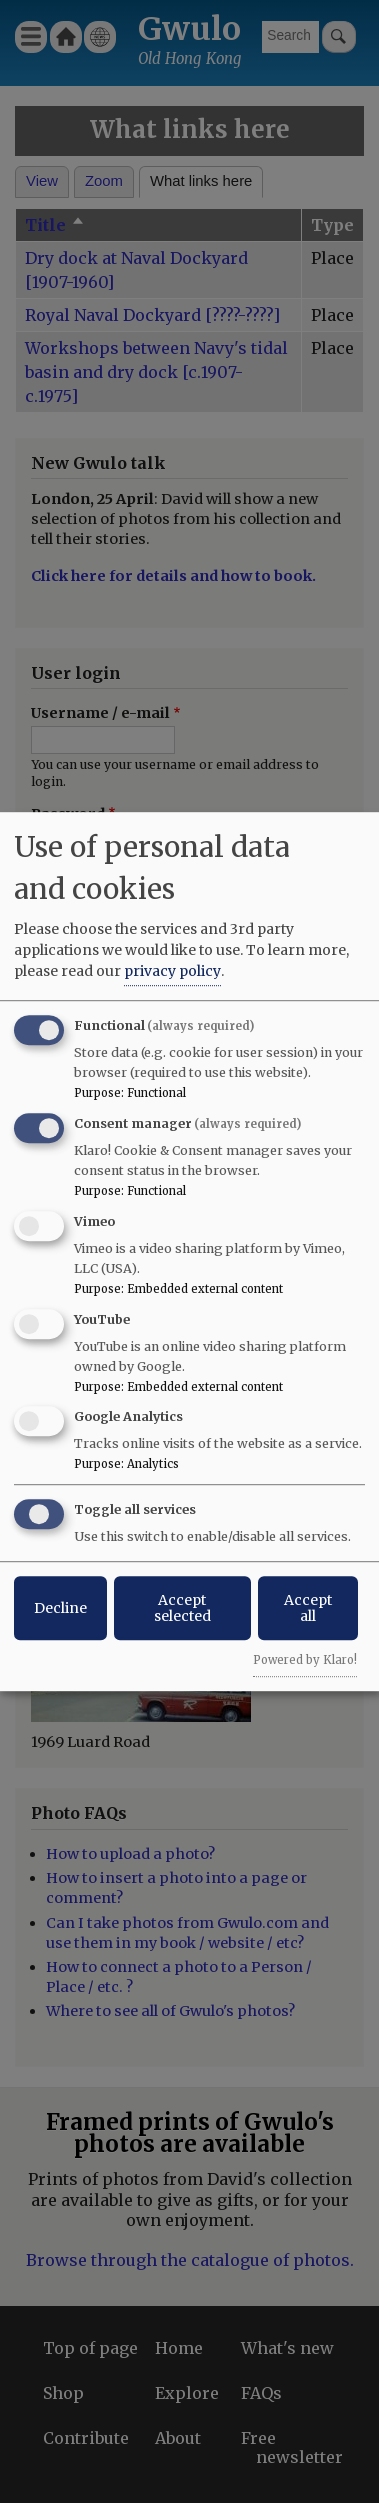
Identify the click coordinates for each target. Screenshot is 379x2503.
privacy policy (172, 971)
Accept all (308, 1608)
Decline (60, 1608)
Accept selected (182, 1608)
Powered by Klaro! (305, 1660)
